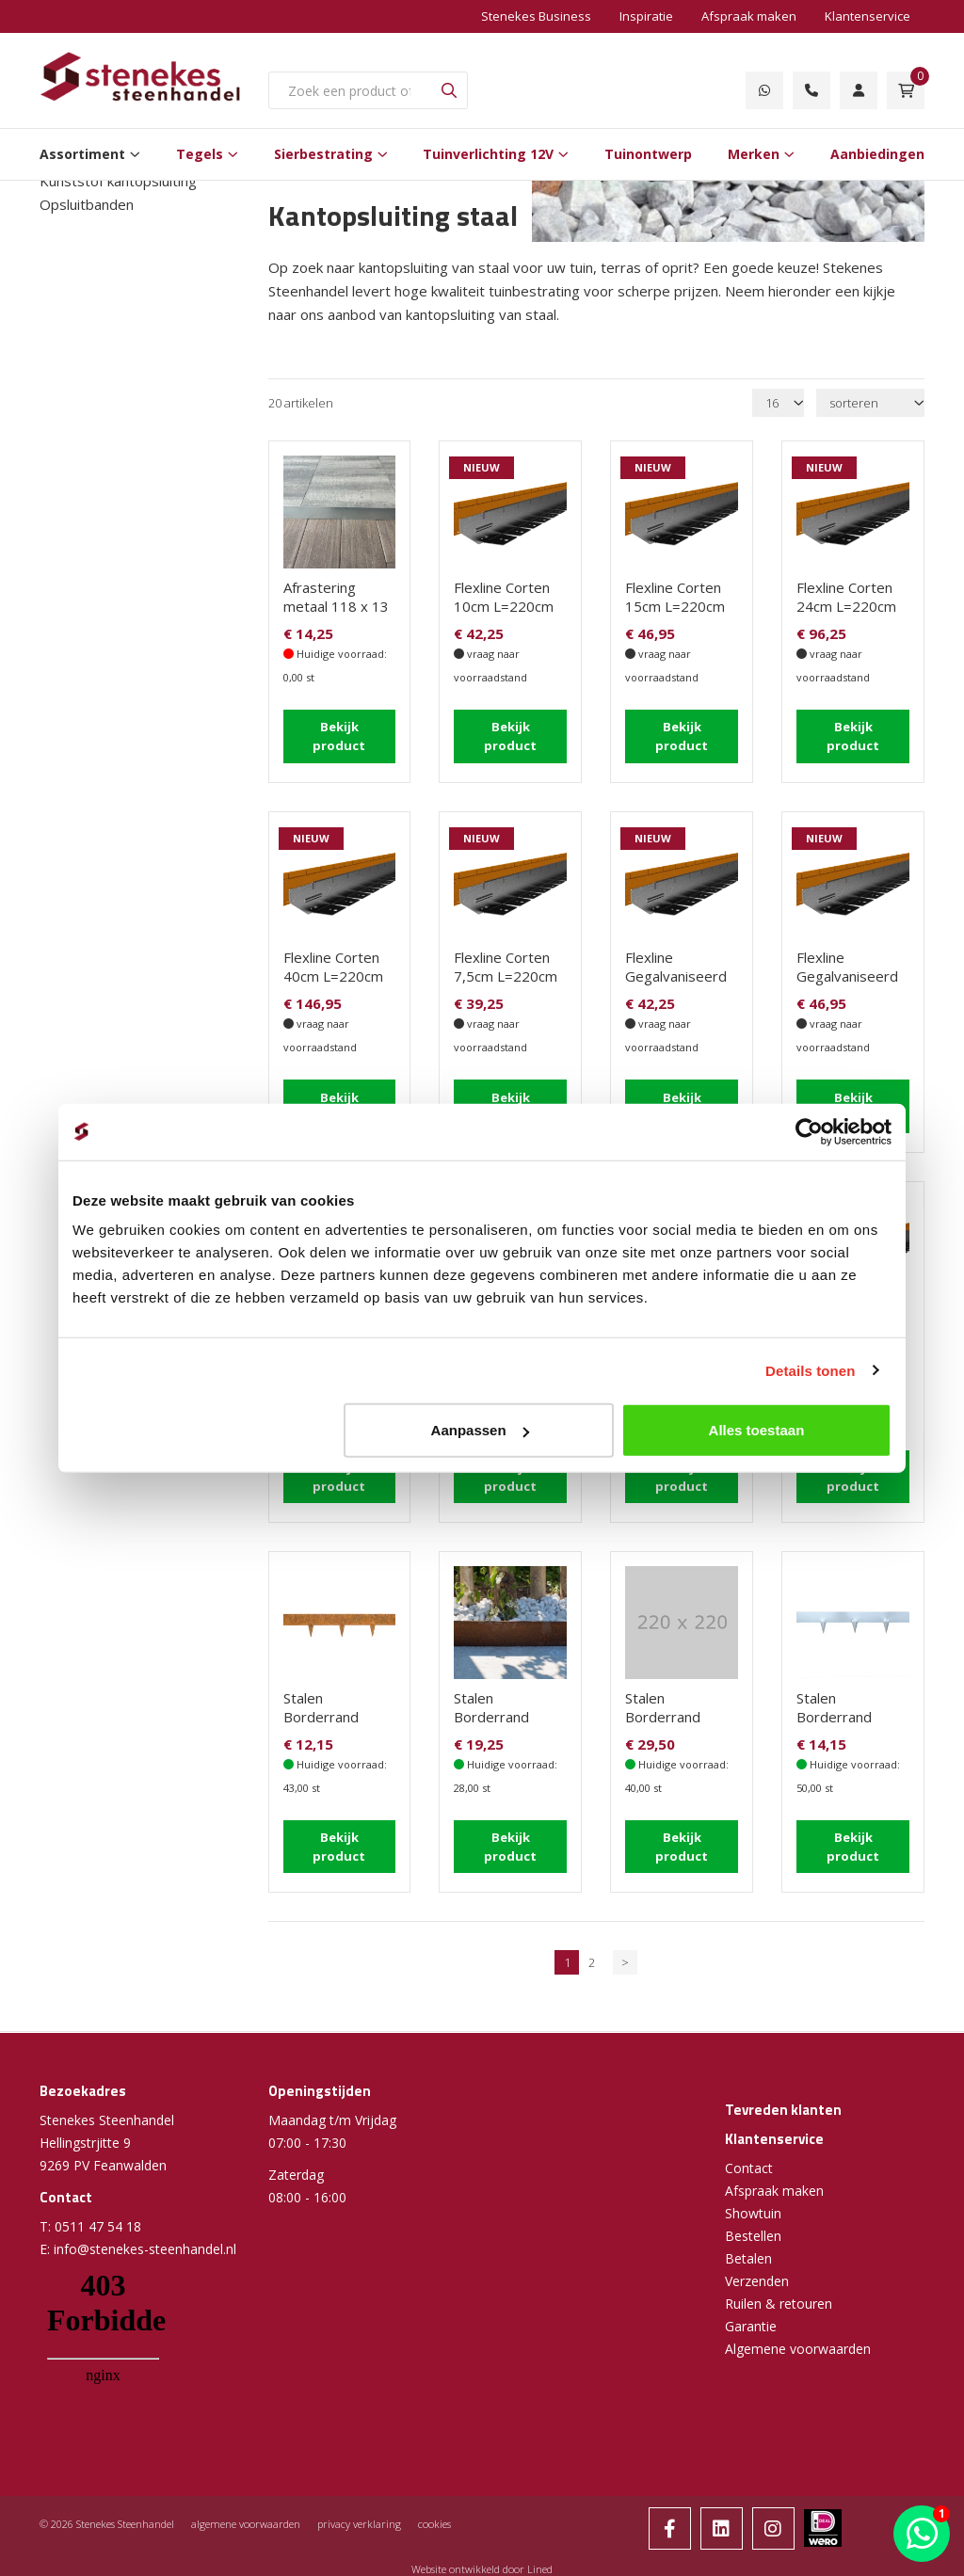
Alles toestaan (757, 1430)
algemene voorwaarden (245, 2523)
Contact (749, 2167)
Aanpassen (480, 1430)
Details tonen (810, 1370)
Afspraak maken (748, 16)
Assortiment (82, 154)
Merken (753, 154)
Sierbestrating (323, 154)
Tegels (199, 154)
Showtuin (753, 2212)
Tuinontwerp (648, 154)
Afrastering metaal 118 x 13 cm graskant (336, 606)
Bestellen (753, 2235)
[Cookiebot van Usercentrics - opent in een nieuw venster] (809, 1131)
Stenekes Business (536, 16)
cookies (434, 2523)
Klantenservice (867, 16)
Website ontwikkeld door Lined (482, 2568)
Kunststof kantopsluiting (118, 180)
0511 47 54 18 (98, 2225)
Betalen (748, 2257)
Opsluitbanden (87, 204)
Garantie (751, 2325)
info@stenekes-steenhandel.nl (145, 2248)
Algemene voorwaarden (798, 2348)
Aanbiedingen (877, 154)
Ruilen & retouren (778, 2303)
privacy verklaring (359, 2523)
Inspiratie (646, 16)
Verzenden (757, 2280)
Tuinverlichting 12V (488, 154)
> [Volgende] (625, 1961)
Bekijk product (339, 736)
